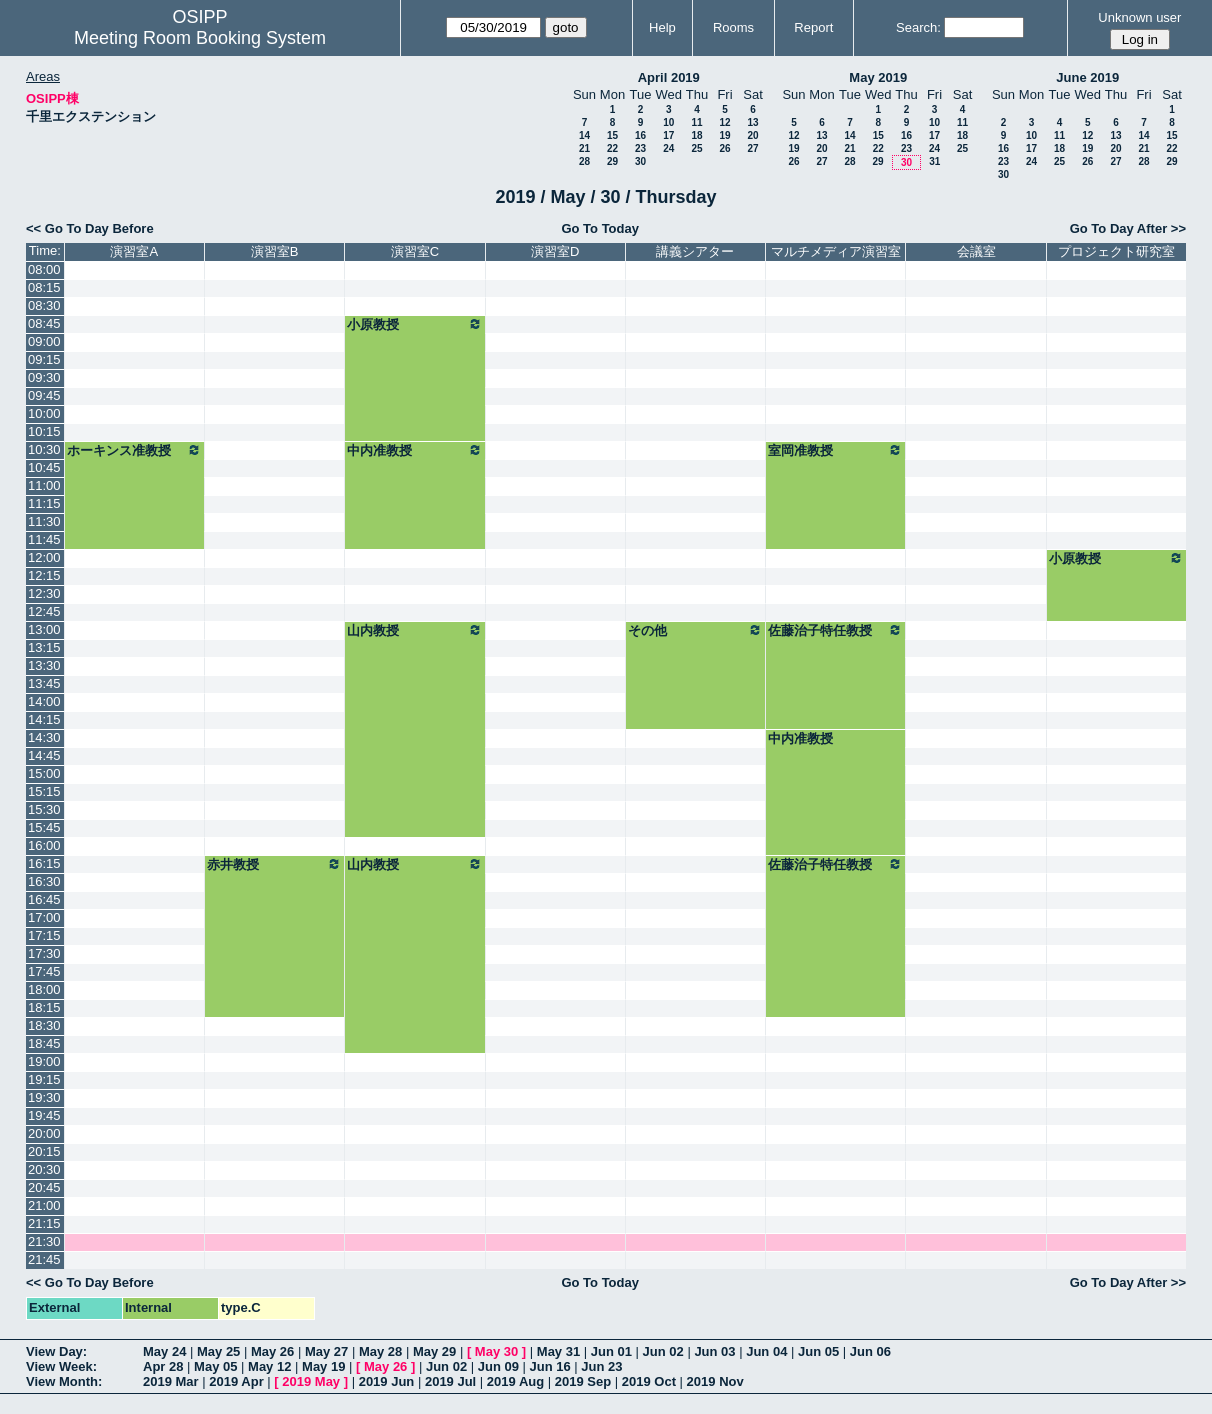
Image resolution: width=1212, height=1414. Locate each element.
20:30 (44, 1169)
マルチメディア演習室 (836, 251)
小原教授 (414, 324)
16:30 (44, 881)
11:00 (44, 485)
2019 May (311, 1381)
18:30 (44, 1025)
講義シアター (695, 251)
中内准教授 (414, 450)
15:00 (44, 773)
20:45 (44, 1187)
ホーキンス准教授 (134, 450)
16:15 (44, 863)
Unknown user (1139, 17)
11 (696, 122)
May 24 (164, 1351)
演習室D (555, 251)
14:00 (44, 701)
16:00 (44, 845)
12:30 (44, 593)
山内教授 (414, 630)
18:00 (44, 989)
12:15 (44, 575)
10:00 (44, 413)
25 (696, 148)
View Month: (64, 1381)
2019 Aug (515, 1381)
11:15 (44, 503)
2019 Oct (649, 1381)
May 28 (380, 1351)
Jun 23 (601, 1366)
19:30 (44, 1097)
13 (752, 122)
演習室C (415, 251)
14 (584, 135)
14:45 (44, 755)
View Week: (61, 1366)
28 (584, 161)
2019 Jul (450, 1381)
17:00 (44, 917)
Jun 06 (870, 1351)
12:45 (44, 611)
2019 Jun (387, 1381)
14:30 (44, 737)
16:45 (44, 899)
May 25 (218, 1351)
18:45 (44, 1043)
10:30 (44, 449)
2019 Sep (583, 1381)
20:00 (44, 1133)
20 (752, 135)
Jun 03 (714, 1351)
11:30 (44, 521)
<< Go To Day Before (90, 228)
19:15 (44, 1079)
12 (724, 122)
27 (752, 148)
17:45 (44, 971)
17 (668, 135)
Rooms (733, 27)
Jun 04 (766, 1351)
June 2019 (1087, 77)
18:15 (44, 1007)
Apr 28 (163, 1366)
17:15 (44, 935)
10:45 (44, 467)
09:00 (44, 341)
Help (662, 27)
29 (612, 161)
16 (640, 135)
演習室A (134, 251)
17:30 (44, 953)
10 (668, 122)
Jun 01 (611, 1351)
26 (724, 148)
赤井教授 (274, 864)
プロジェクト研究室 (1116, 251)
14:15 (44, 719)
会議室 (976, 251)
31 (934, 161)
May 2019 (878, 77)
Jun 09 (498, 1366)
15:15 (44, 791)
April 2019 (669, 77)
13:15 (44, 647)
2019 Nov (715, 1381)
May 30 (496, 1351)
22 (612, 148)
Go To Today (600, 228)
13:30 (44, 665)
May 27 (326, 1351)
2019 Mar (171, 1381)
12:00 (44, 557)
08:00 (44, 269)
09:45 (44, 395)
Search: (918, 27)
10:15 (44, 431)
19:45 (44, 1115)
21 (584, 148)
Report (813, 27)
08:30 (44, 305)
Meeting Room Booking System (200, 38)
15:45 (44, 827)
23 (640, 148)
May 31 (558, 1351)
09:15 (44, 359)
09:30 (44, 377)
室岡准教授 (835, 450)
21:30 (44, 1241)
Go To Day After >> (1128, 228)
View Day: (56, 1351)
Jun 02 (663, 1351)
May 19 (323, 1366)
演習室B (275, 251)
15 (612, 135)
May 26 (272, 1351)
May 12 (269, 1366)
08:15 (44, 287)
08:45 (44, 323)
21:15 (44, 1223)
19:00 (44, 1061)
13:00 (44, 629)
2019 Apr (236, 1381)
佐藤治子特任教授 (835, 630)
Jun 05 (818, 1351)
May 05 (215, 1366)
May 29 (434, 1351)
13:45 (44, 683)
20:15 (44, 1151)
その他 (695, 630)
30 (640, 161)
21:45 (44, 1259)
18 (696, 135)
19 (724, 135)
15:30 (44, 809)
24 (668, 148)
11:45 (44, 539)
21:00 (44, 1205)
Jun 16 (550, 1366)
